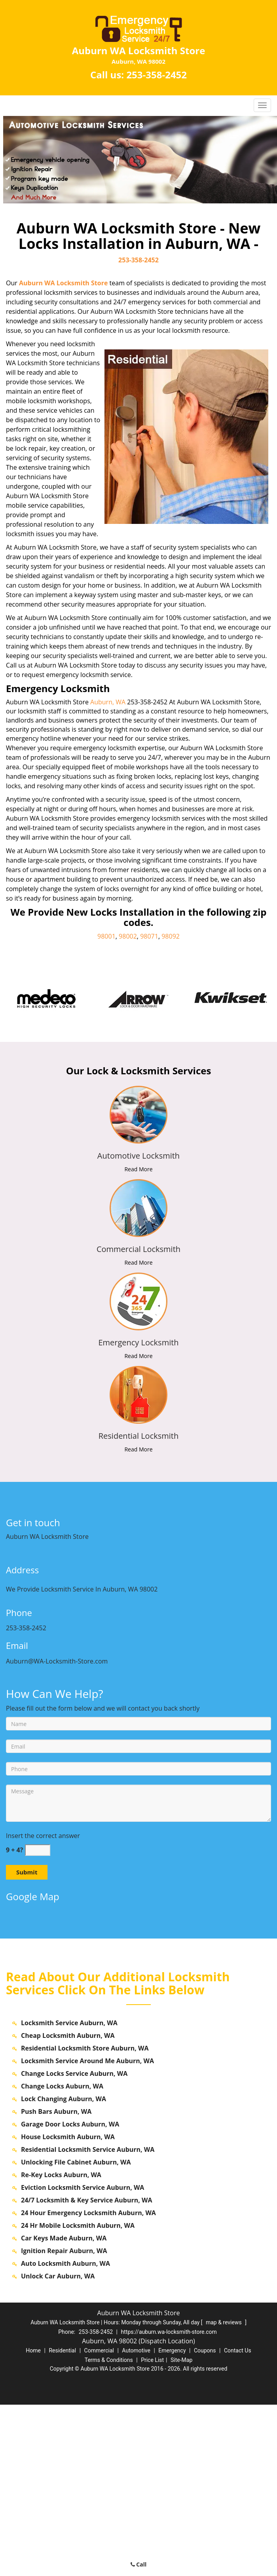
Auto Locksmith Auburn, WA (65, 2434)
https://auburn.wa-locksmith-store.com (169, 2503)
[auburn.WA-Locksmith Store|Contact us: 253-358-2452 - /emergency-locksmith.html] (138, 1300)
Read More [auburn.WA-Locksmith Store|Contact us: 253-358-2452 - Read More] (138, 1169)
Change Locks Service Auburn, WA (74, 2244)
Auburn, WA (107, 702)
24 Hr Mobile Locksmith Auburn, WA (78, 2396)
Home (33, 2522)
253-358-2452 (156, 74)
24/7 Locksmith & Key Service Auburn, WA (86, 2371)
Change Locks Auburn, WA (62, 2257)
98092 (170, 936)
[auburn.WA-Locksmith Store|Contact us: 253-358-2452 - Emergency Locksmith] (138, 1342)
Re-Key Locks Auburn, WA (61, 2346)
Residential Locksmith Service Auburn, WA (87, 2320)
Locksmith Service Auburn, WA (69, 2194)
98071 (149, 936)
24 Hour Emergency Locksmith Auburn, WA (88, 2384)
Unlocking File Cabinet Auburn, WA (76, 2333)
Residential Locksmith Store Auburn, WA (84, 2219)
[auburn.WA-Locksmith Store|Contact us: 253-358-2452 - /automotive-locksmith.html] (138, 1114)
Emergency (172, 2522)
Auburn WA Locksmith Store (63, 283)
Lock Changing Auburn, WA (63, 2270)
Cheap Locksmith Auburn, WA (68, 2206)
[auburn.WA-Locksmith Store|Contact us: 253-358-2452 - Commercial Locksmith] (138, 1249)
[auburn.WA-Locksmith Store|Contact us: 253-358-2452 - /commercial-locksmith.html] (138, 1207)
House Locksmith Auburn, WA (68, 2308)
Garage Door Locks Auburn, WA (70, 2295)
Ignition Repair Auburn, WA (64, 2422)
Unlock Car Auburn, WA (58, 2447)
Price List (152, 2531)
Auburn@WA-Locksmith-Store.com (57, 1661)
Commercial (99, 2522)
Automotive (136, 2522)
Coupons (205, 2522)
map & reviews (224, 2494)
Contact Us (237, 2522)
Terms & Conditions (109, 2531)
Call (139, 2564)
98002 (128, 936)
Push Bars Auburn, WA (56, 2282)
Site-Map (181, 2531)
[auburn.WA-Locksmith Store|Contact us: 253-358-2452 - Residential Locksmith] (138, 1436)
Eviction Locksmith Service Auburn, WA (82, 2358)
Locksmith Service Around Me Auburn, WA (87, 2232)
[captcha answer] (37, 1850)
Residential (62, 2522)
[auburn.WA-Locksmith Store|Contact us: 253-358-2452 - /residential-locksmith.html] (138, 1394)
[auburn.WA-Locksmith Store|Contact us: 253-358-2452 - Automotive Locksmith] (138, 1155)
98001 (106, 936)
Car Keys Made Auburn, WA (63, 2409)
